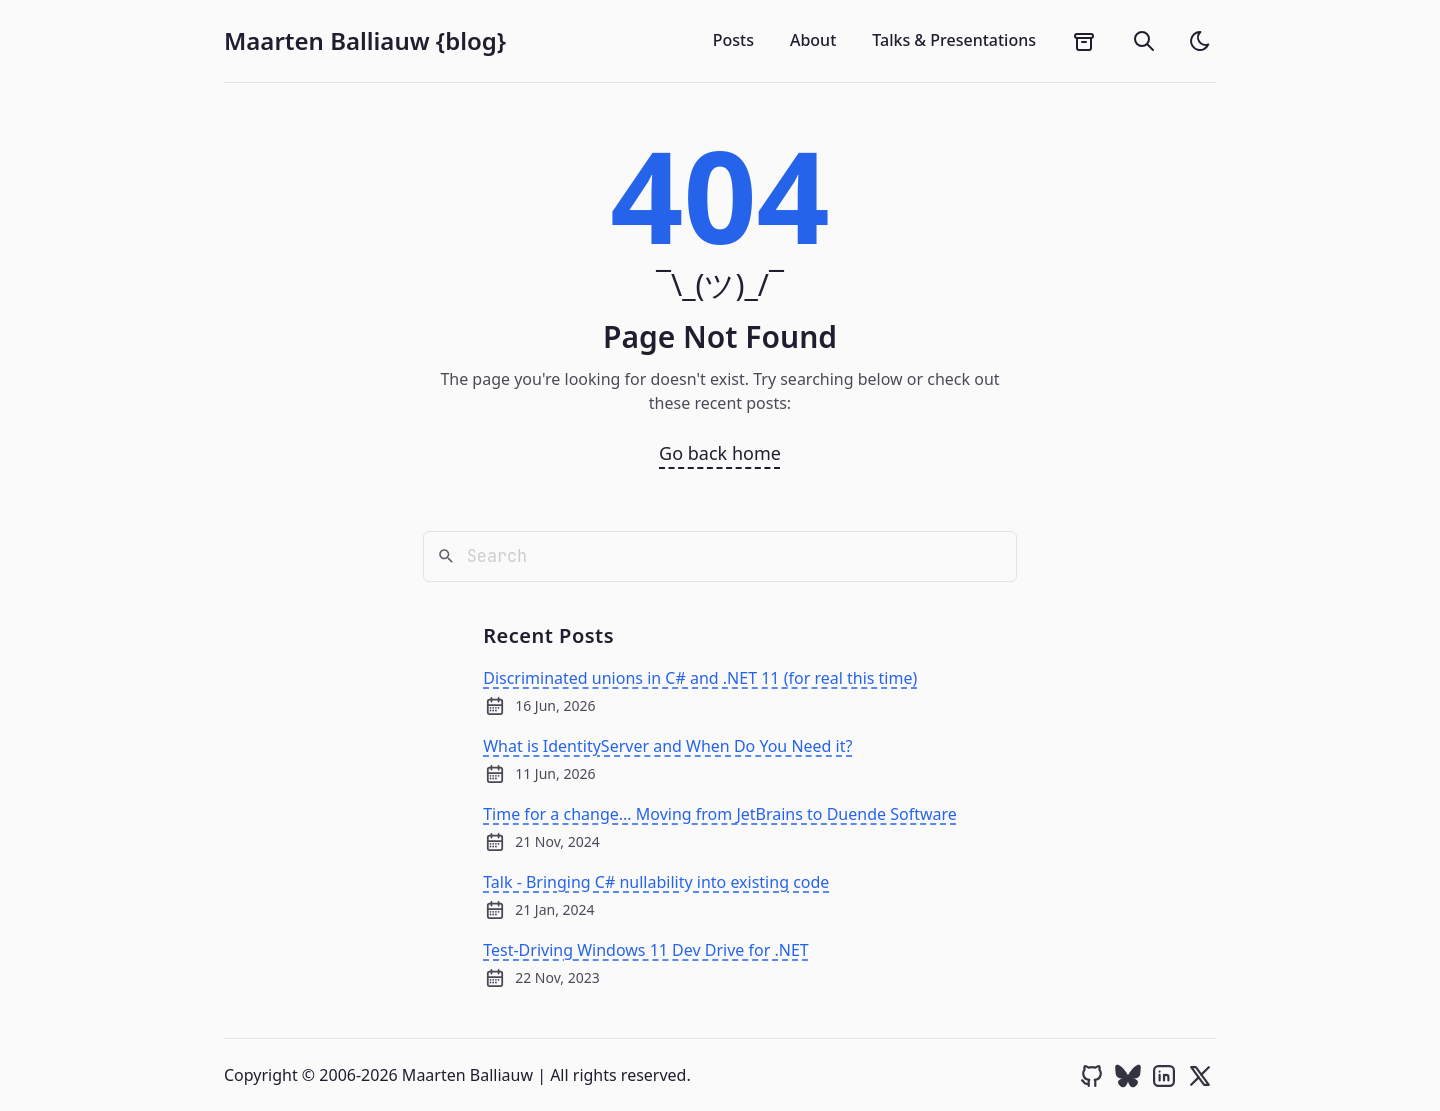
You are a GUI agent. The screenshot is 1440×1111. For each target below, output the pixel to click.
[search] (1144, 41)
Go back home (720, 453)
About (813, 40)
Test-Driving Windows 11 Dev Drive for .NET (646, 950)
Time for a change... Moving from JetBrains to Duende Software (720, 814)
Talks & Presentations (954, 40)
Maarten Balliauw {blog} (365, 41)
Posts (733, 40)
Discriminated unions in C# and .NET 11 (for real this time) (700, 678)
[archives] (1084, 41)
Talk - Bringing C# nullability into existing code (656, 882)
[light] (1200, 41)
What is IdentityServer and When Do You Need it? (667, 746)
